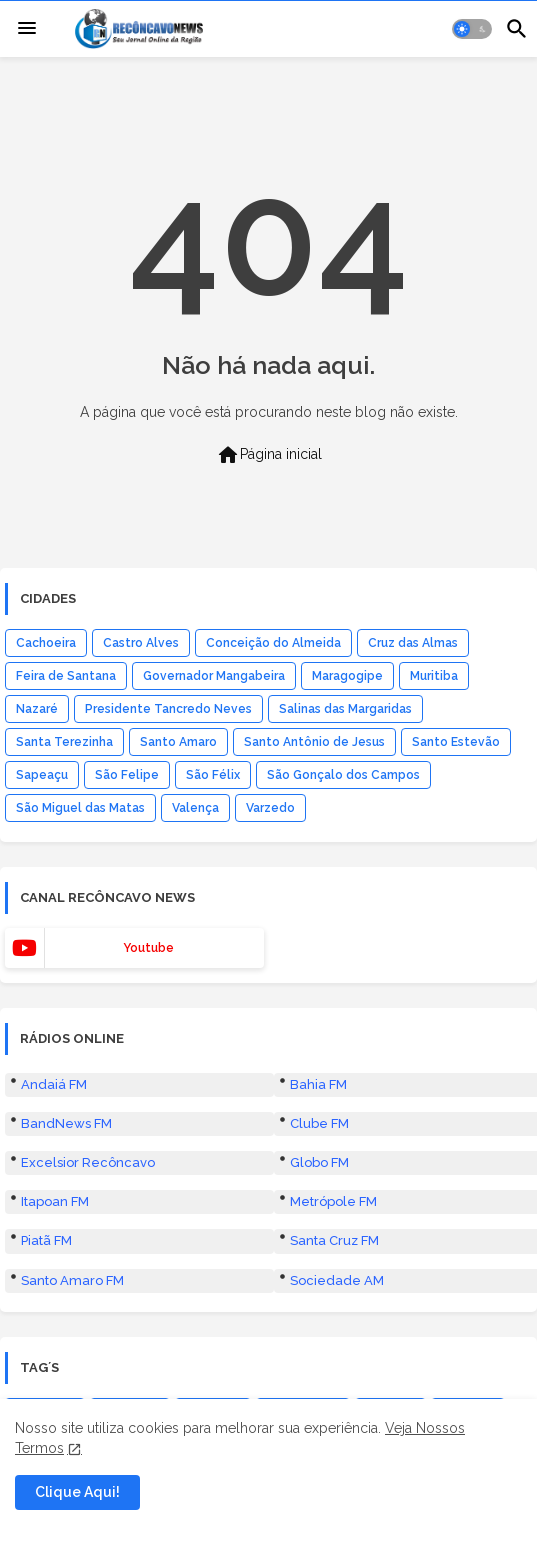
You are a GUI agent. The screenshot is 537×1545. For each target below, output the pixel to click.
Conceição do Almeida (273, 643)
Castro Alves (141, 643)
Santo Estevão (456, 742)
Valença (195, 808)
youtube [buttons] (148, 948)
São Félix (213, 775)
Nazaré (37, 709)
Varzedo (270, 808)
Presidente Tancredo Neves (168, 709)
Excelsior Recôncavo (88, 1162)
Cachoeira (46, 643)
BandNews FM (66, 1123)
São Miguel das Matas (80, 808)
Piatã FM (46, 1240)
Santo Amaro (178, 742)
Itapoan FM (55, 1201)
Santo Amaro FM (72, 1280)
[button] (472, 29)
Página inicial (269, 455)
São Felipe (127, 775)
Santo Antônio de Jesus (314, 742)
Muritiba (434, 676)
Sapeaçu (42, 775)
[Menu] (27, 29)
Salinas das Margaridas (345, 709)
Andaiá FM (54, 1084)
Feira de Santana (66, 676)
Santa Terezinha (64, 742)
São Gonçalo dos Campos (343, 775)
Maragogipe (347, 676)
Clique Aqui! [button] (77, 1492)
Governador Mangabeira (214, 676)
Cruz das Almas (413, 643)
